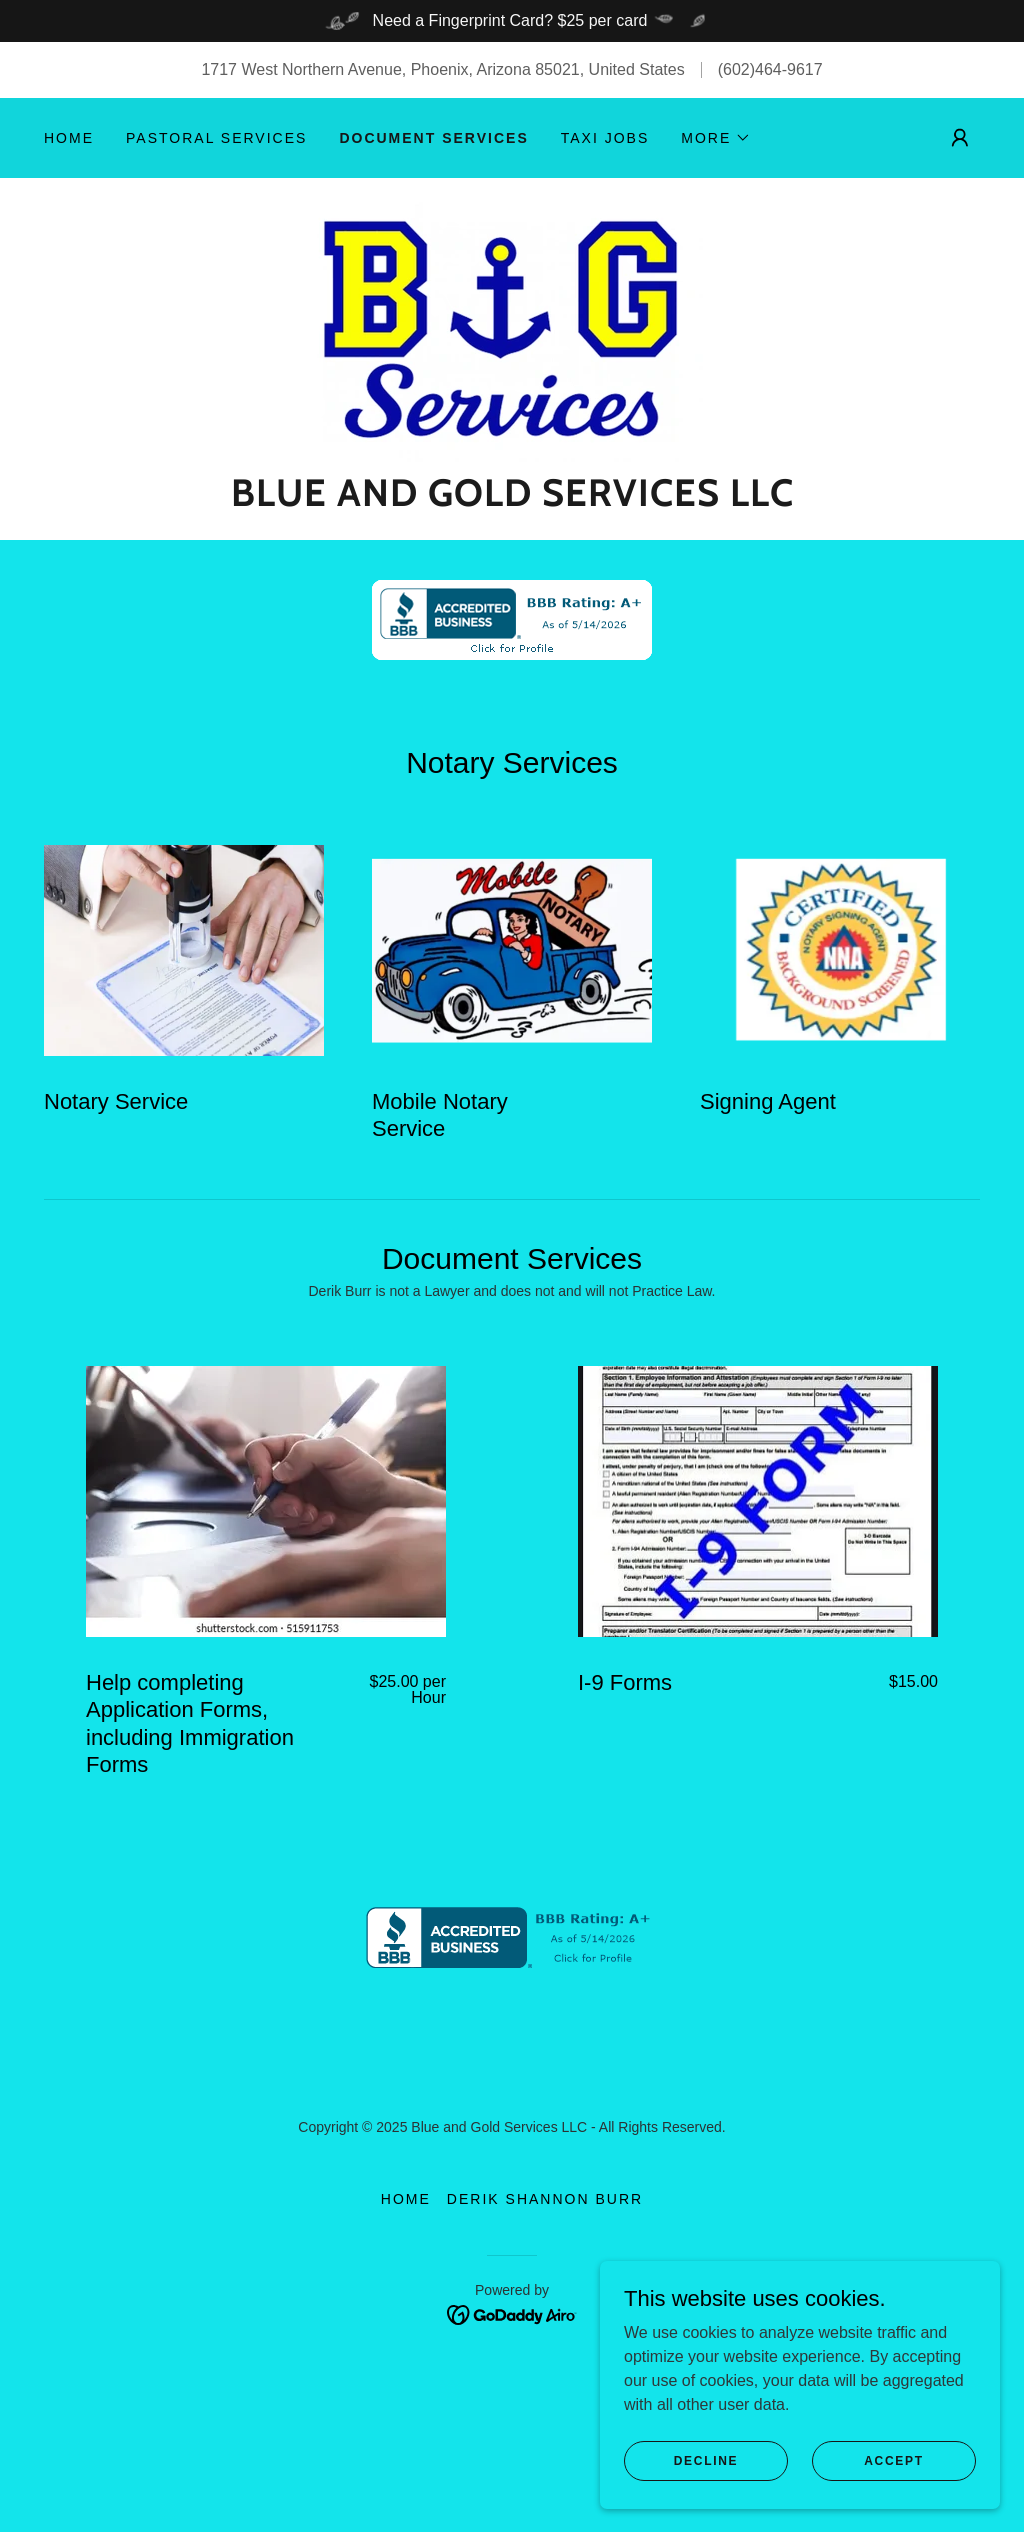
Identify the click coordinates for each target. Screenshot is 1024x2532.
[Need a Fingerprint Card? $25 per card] (512, 21)
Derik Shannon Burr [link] (545, 2284)
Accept (894, 2501)
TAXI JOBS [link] (605, 138)
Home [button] (406, 2284)
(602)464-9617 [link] (770, 69)
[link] (512, 330)
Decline (706, 2501)
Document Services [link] (433, 138)
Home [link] (69, 138)
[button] (716, 138)
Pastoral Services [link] (216, 138)
